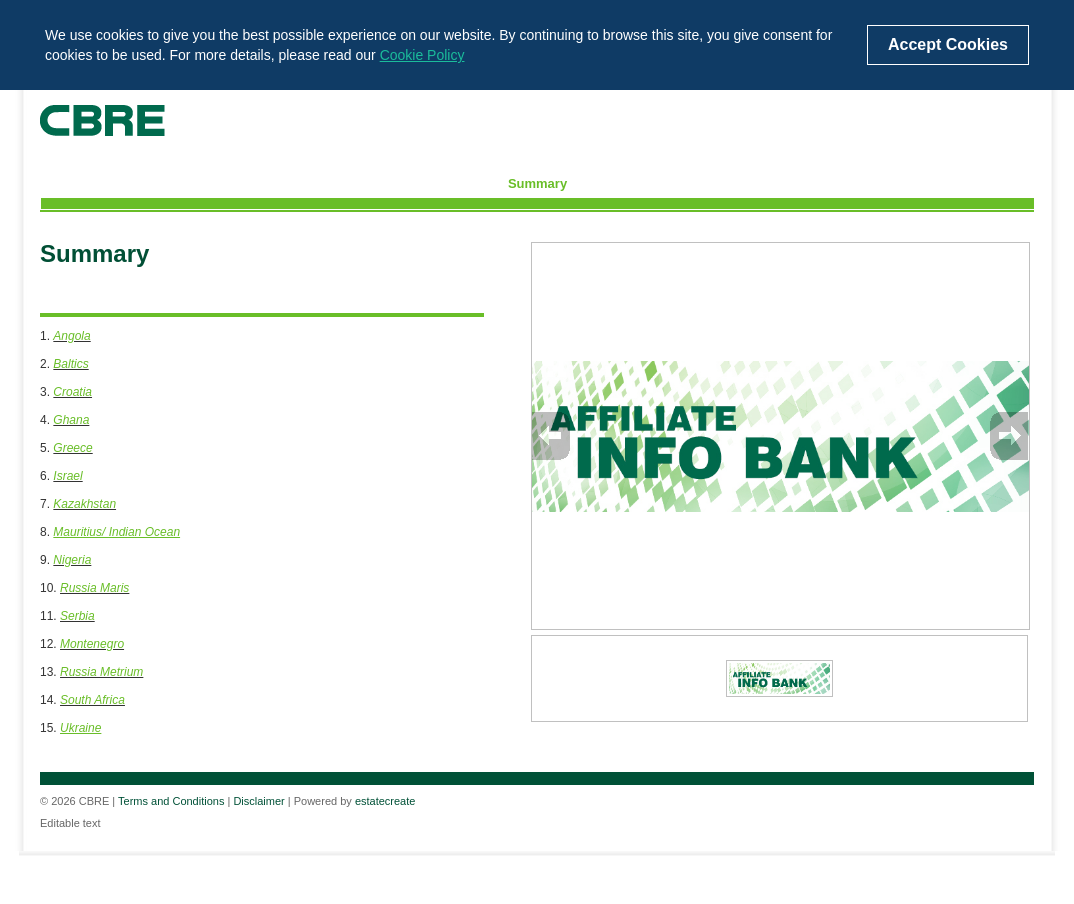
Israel (67, 476)
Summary (537, 183)
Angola (71, 336)
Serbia (77, 616)
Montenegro (92, 644)
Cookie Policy (422, 55)
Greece (72, 448)
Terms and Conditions (171, 801)
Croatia (72, 392)
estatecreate (385, 801)
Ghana (71, 420)
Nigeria (72, 560)
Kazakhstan (84, 504)
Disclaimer (258, 801)
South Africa (92, 700)
